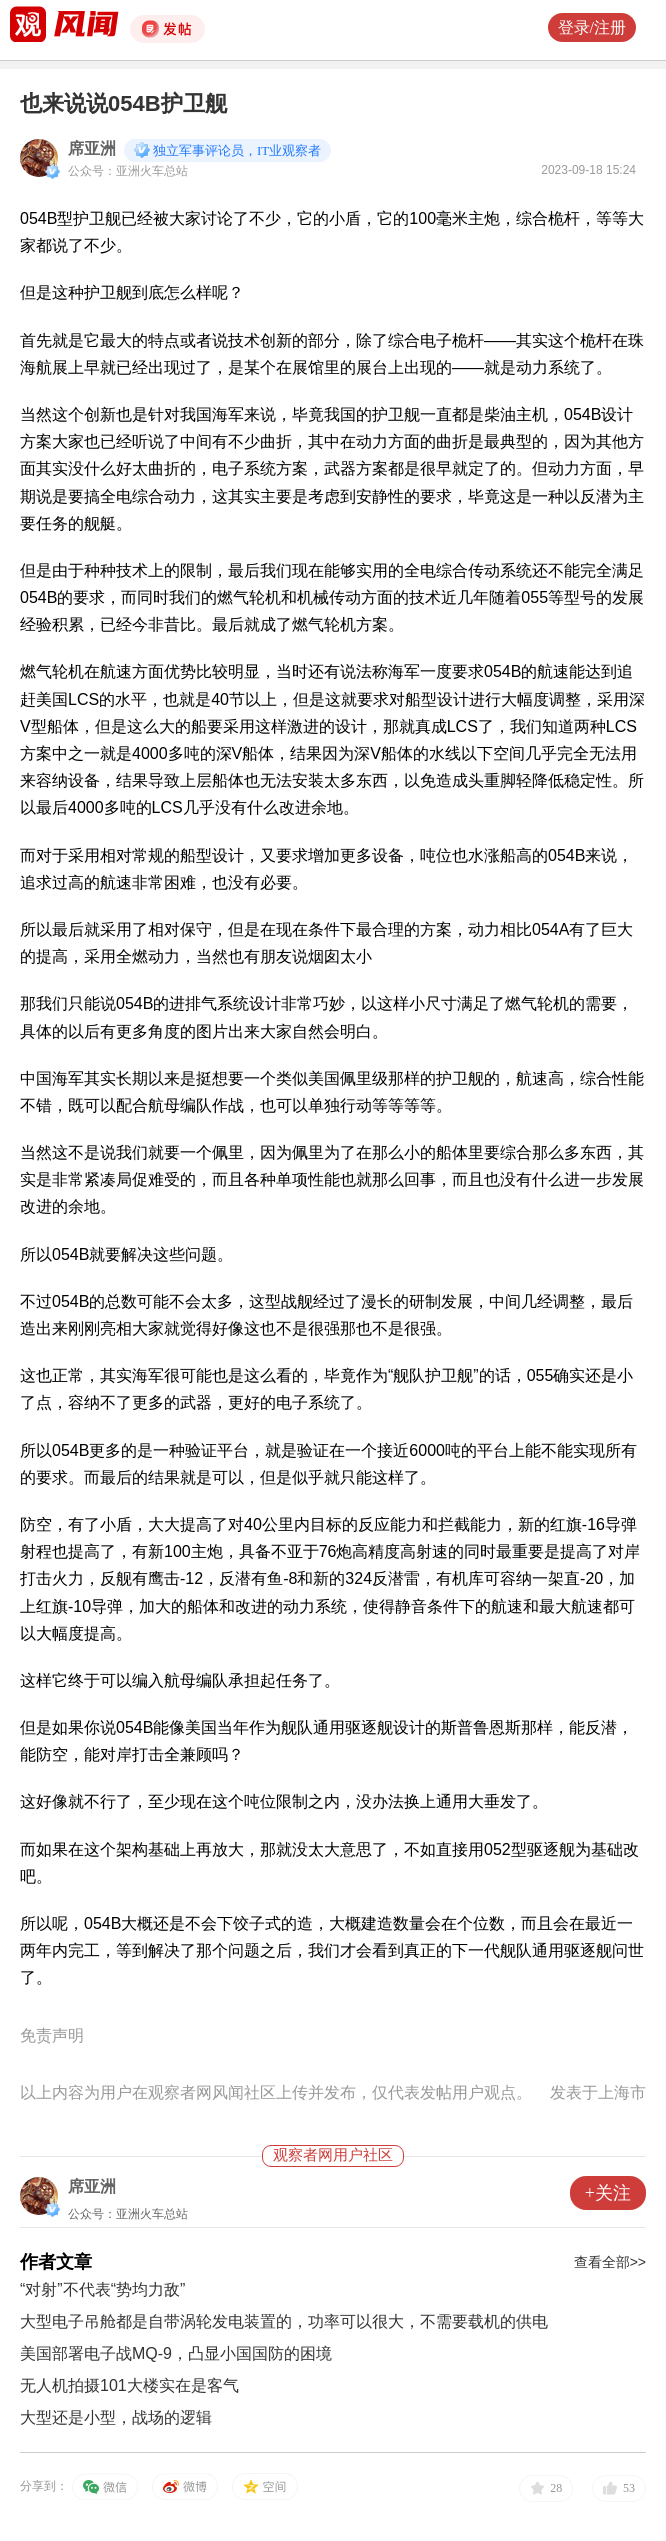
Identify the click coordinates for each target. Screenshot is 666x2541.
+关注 (608, 2193)
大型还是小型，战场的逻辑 (116, 2417)
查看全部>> (610, 2262)
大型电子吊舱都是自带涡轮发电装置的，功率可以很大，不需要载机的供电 (284, 2321)
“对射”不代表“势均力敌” (102, 2289)
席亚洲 (92, 148)
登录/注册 (592, 27)
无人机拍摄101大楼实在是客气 (129, 2385)
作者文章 (56, 2262)
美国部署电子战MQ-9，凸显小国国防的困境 (176, 2353)
